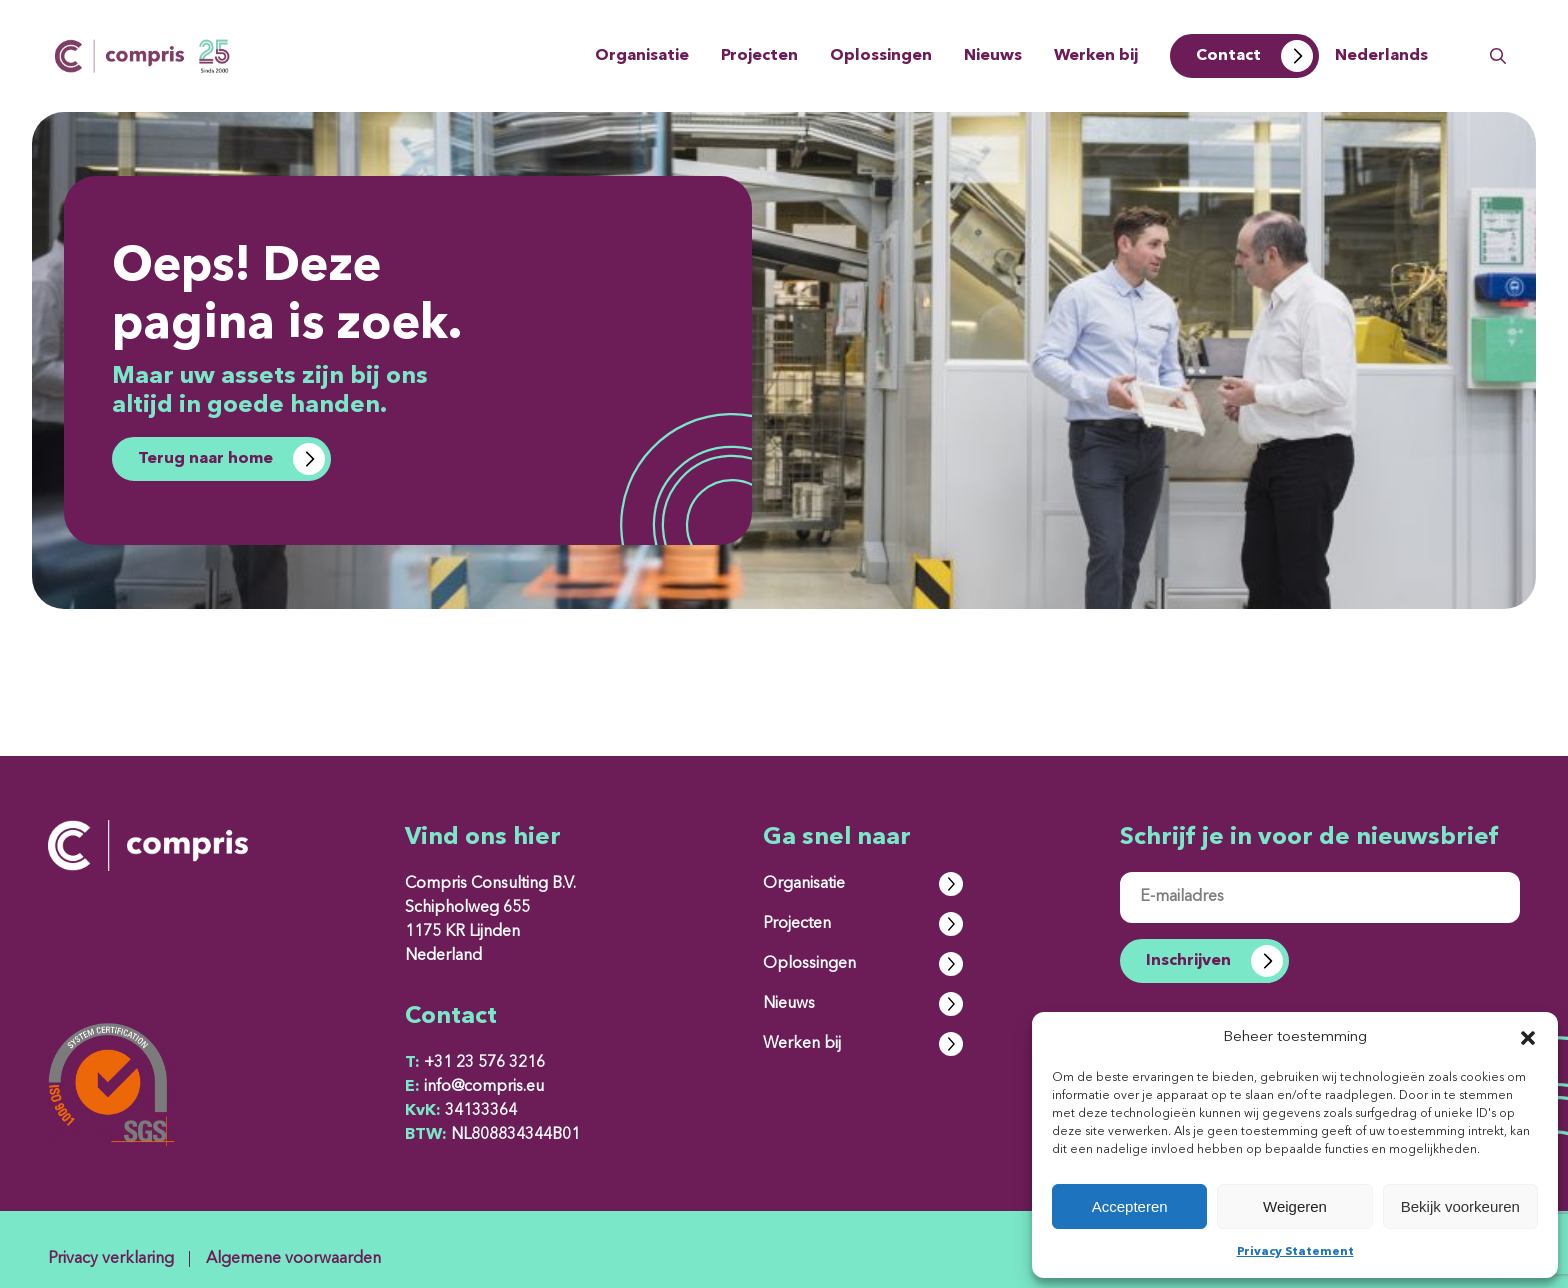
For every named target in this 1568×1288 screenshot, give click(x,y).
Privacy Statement (1295, 1252)
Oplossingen (881, 56)
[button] (1528, 1038)
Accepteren (1130, 1206)
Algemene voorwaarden (293, 1259)
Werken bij (1096, 56)
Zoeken (1498, 56)
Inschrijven (1188, 961)
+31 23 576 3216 (475, 1063)
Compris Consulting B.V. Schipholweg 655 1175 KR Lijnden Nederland (490, 920)
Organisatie (642, 56)
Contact (1228, 56)
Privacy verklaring (111, 1259)
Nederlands (1381, 56)
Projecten (759, 56)
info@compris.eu (474, 1087)
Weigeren (1295, 1206)
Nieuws (993, 56)
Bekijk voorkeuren (1460, 1206)
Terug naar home (205, 459)
